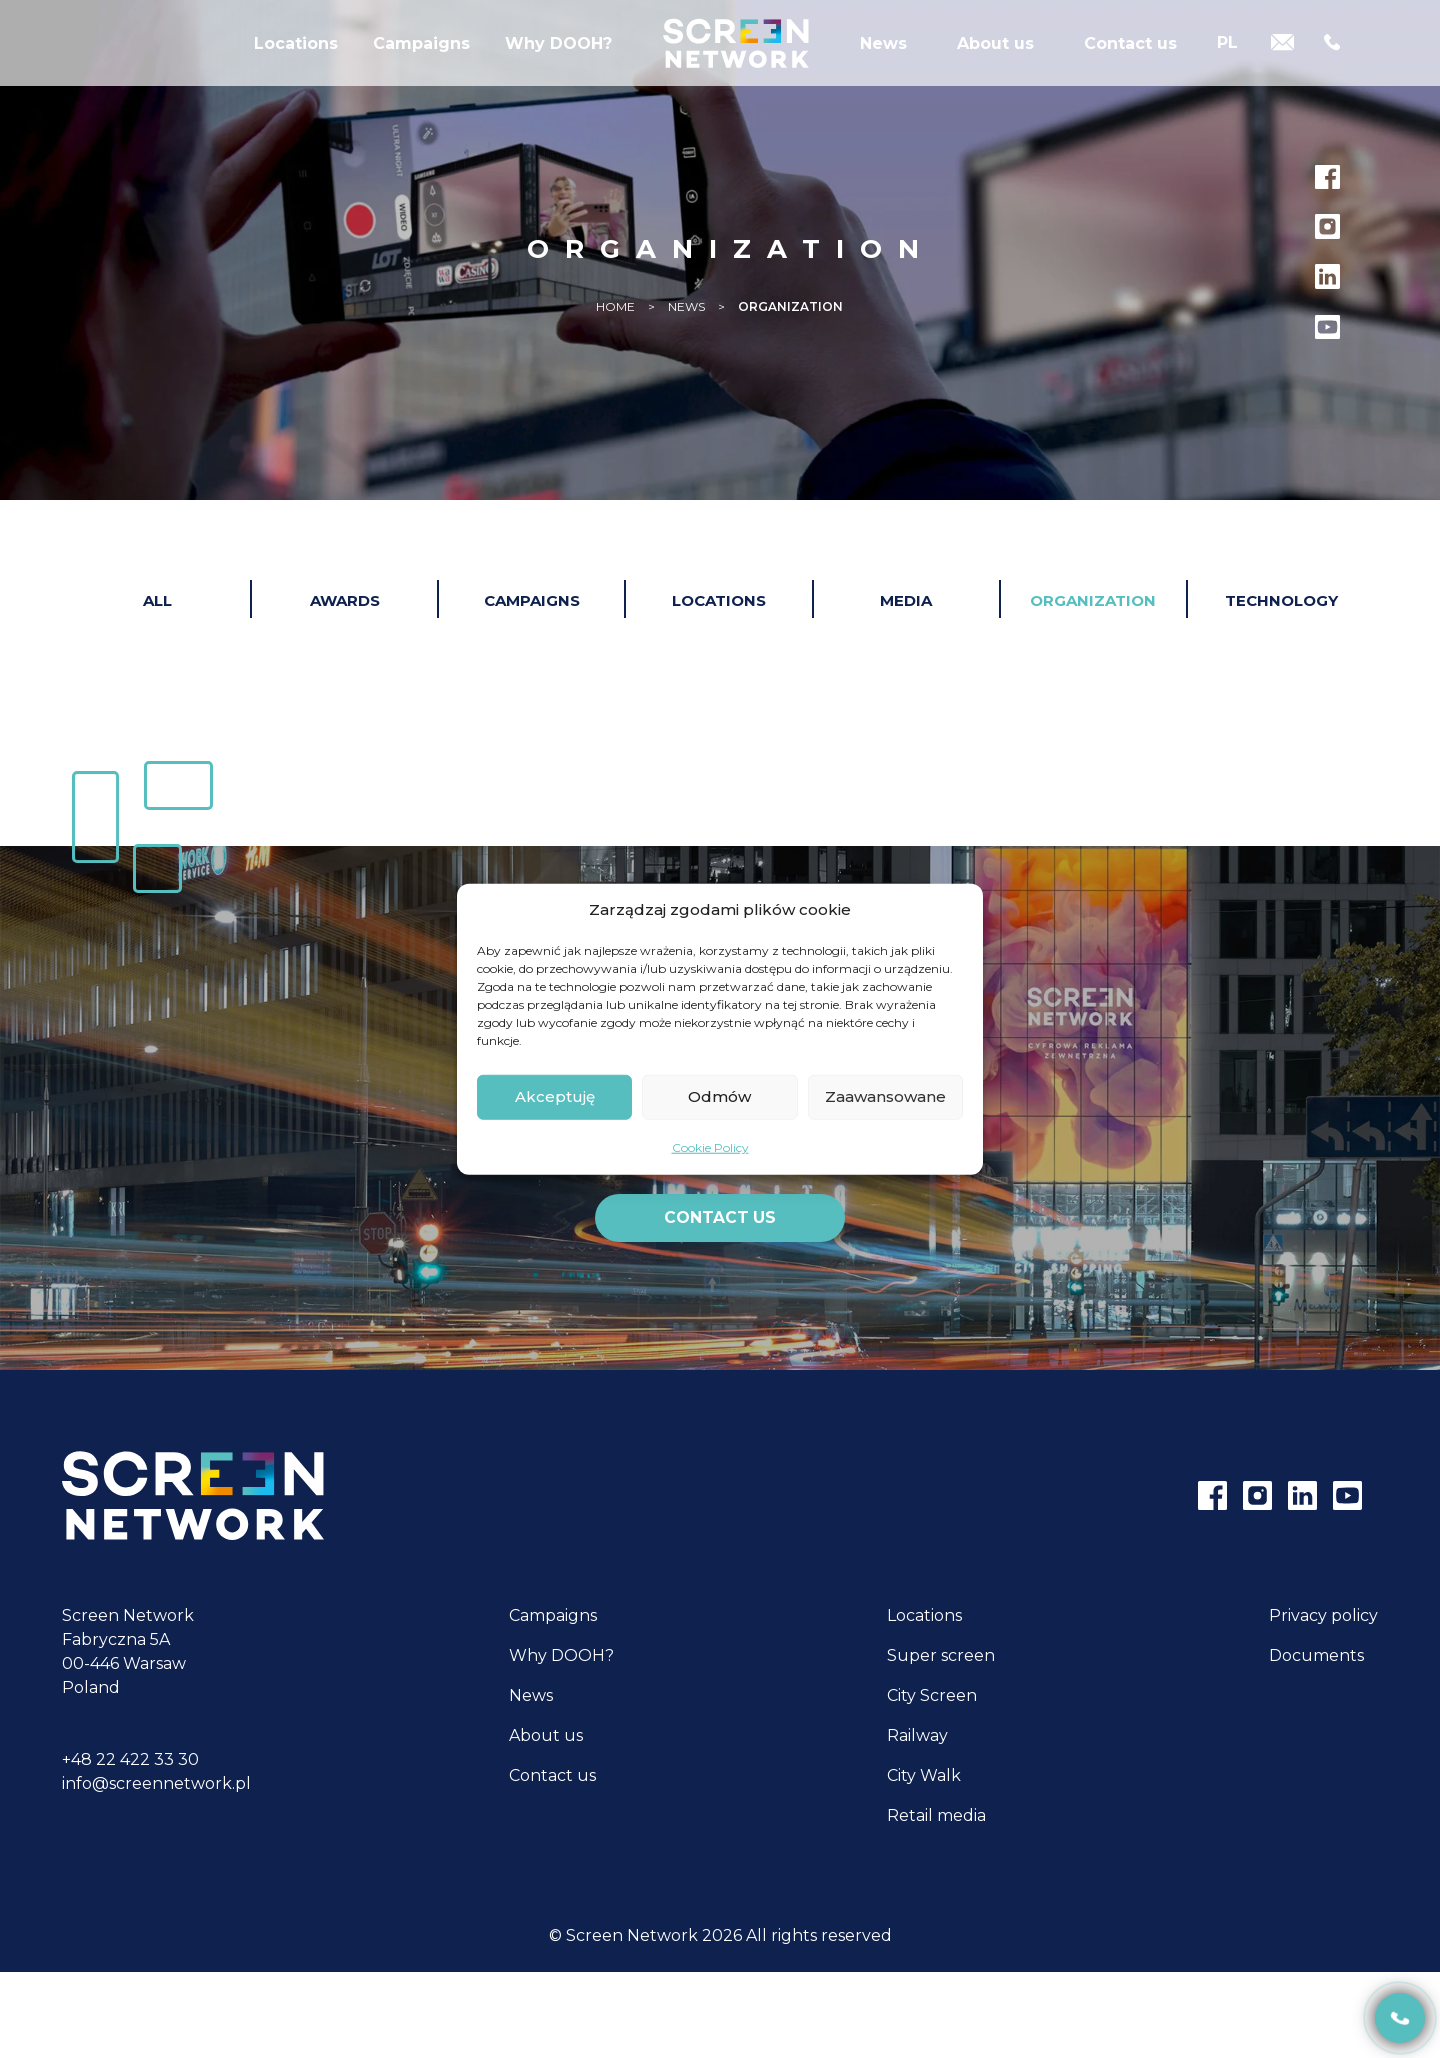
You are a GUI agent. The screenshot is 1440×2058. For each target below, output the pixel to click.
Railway (917, 1736)
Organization (1093, 600)
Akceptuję (555, 1096)
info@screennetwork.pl (156, 1784)
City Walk (924, 1776)
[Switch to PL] (1227, 62)
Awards (345, 600)
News (883, 64)
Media (906, 600)
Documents (1316, 1656)
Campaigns (421, 64)
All (157, 600)
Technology (1281, 600)
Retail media (936, 1816)
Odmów (719, 1096)
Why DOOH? (558, 64)
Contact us (1130, 64)
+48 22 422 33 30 (130, 1760)
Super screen (941, 1656)
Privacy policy (1323, 1616)
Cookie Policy (710, 1146)
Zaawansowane (885, 1096)
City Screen (932, 1696)
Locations (296, 64)
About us (995, 64)
